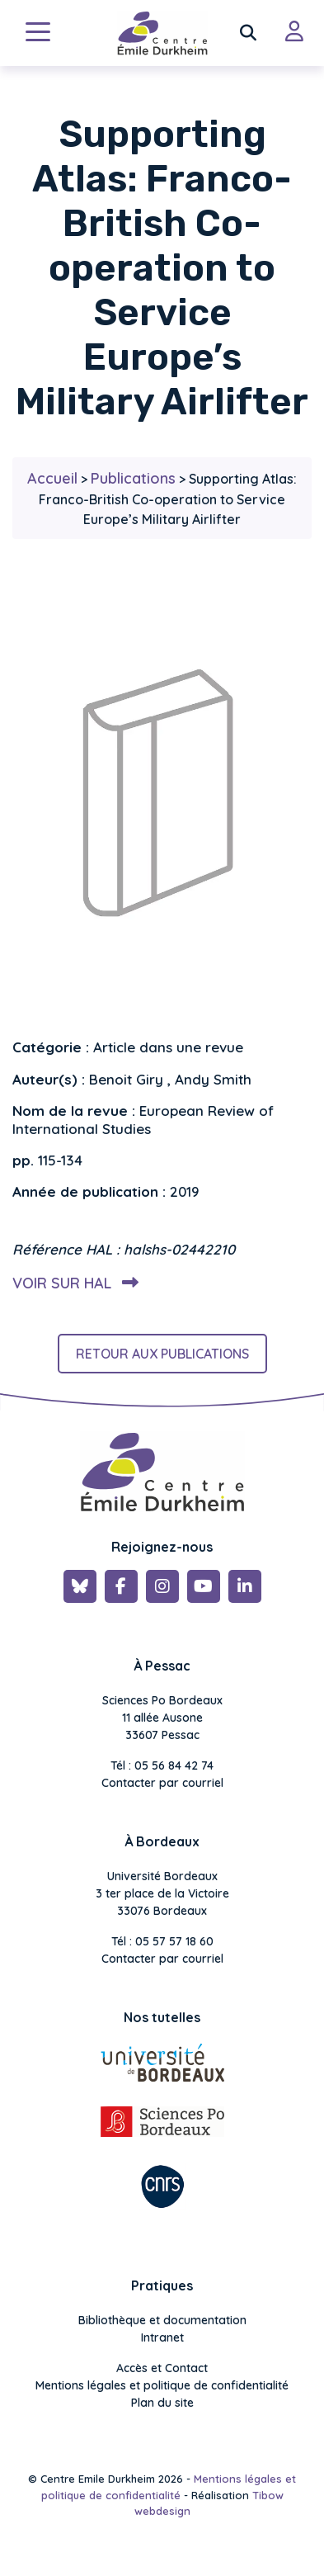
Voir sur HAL (72, 1283)
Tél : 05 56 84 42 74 (162, 1765)
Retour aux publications (162, 1353)
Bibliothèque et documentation (162, 2320)
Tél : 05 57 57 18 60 (162, 1941)
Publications (133, 478)
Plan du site (162, 2402)
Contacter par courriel (162, 1782)
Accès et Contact (162, 2368)
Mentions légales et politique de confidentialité (162, 2385)
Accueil (52, 478)
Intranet (162, 2337)
